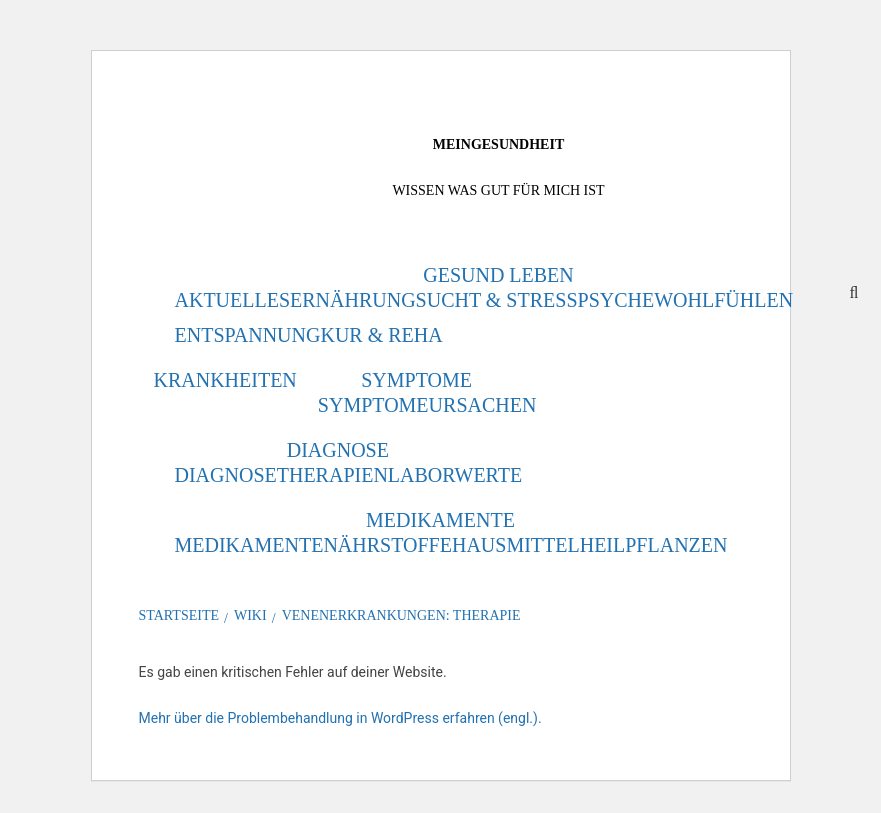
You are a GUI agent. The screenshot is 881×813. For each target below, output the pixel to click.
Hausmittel (516, 545)
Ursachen (483, 405)
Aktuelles (233, 300)
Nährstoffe (387, 545)
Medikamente (440, 520)
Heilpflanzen (654, 545)
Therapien (332, 475)
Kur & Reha (381, 335)
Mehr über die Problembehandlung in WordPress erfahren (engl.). (340, 718)
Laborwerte (455, 475)
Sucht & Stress (497, 300)
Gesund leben (498, 275)
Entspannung (248, 335)
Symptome (416, 380)
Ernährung (353, 300)
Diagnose (338, 450)
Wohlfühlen (723, 300)
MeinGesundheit (498, 144)
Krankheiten (225, 380)
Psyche (616, 300)
